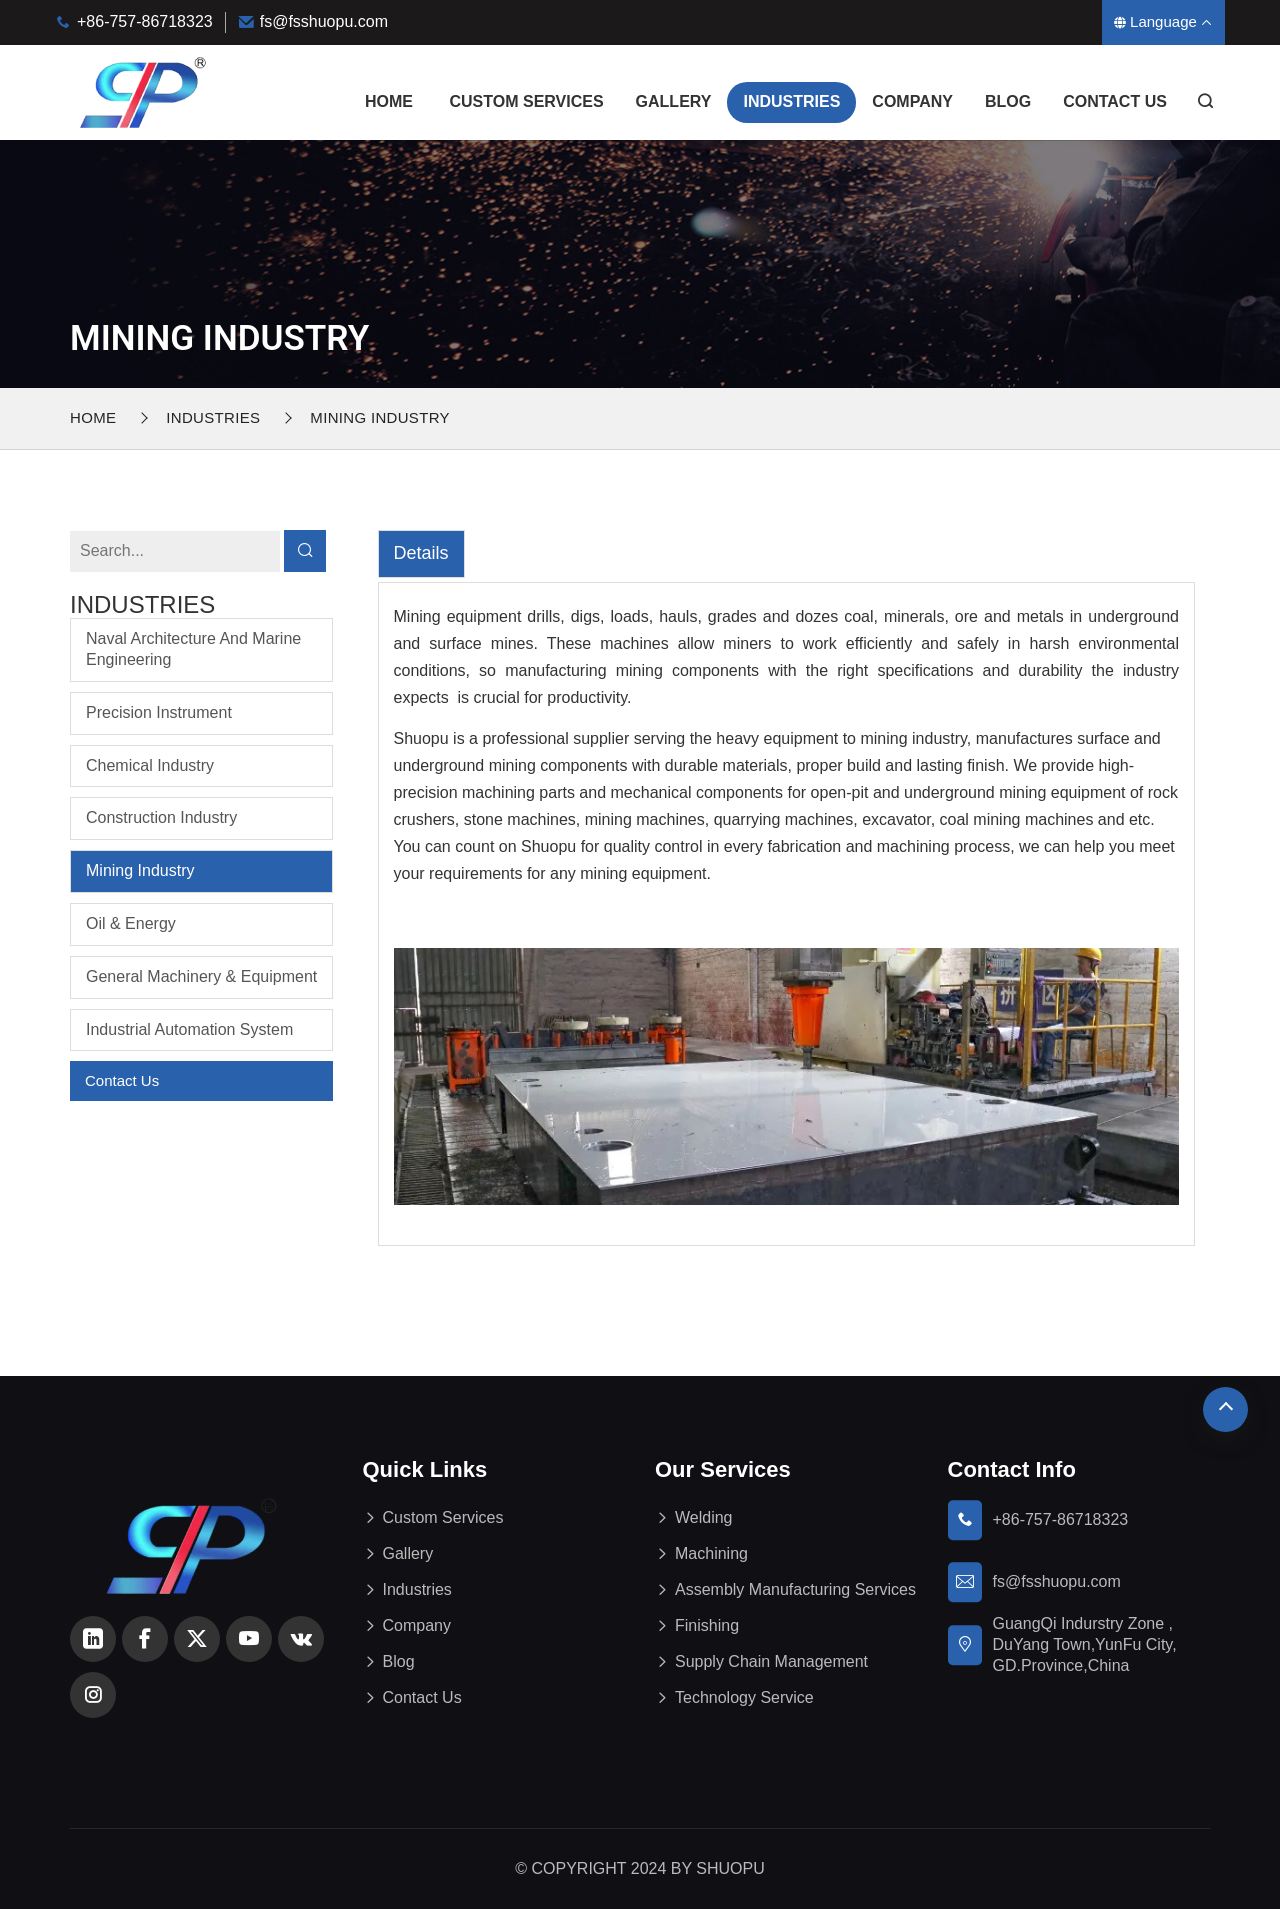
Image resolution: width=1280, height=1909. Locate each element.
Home (389, 101)
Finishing (707, 1625)
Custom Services (526, 101)
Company (912, 101)
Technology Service (744, 1697)
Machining (711, 1553)
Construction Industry (161, 817)
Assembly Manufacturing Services (795, 1589)
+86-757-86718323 (145, 21)
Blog (1008, 101)
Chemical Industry (150, 765)
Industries (791, 101)
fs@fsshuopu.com (324, 21)
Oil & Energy (131, 923)
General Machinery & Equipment (201, 976)
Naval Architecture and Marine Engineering (193, 649)
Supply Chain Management (771, 1661)
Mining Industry (380, 417)
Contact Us (1115, 101)
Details (421, 553)
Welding (704, 1517)
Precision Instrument (159, 712)
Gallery (674, 101)
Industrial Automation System (189, 1029)
